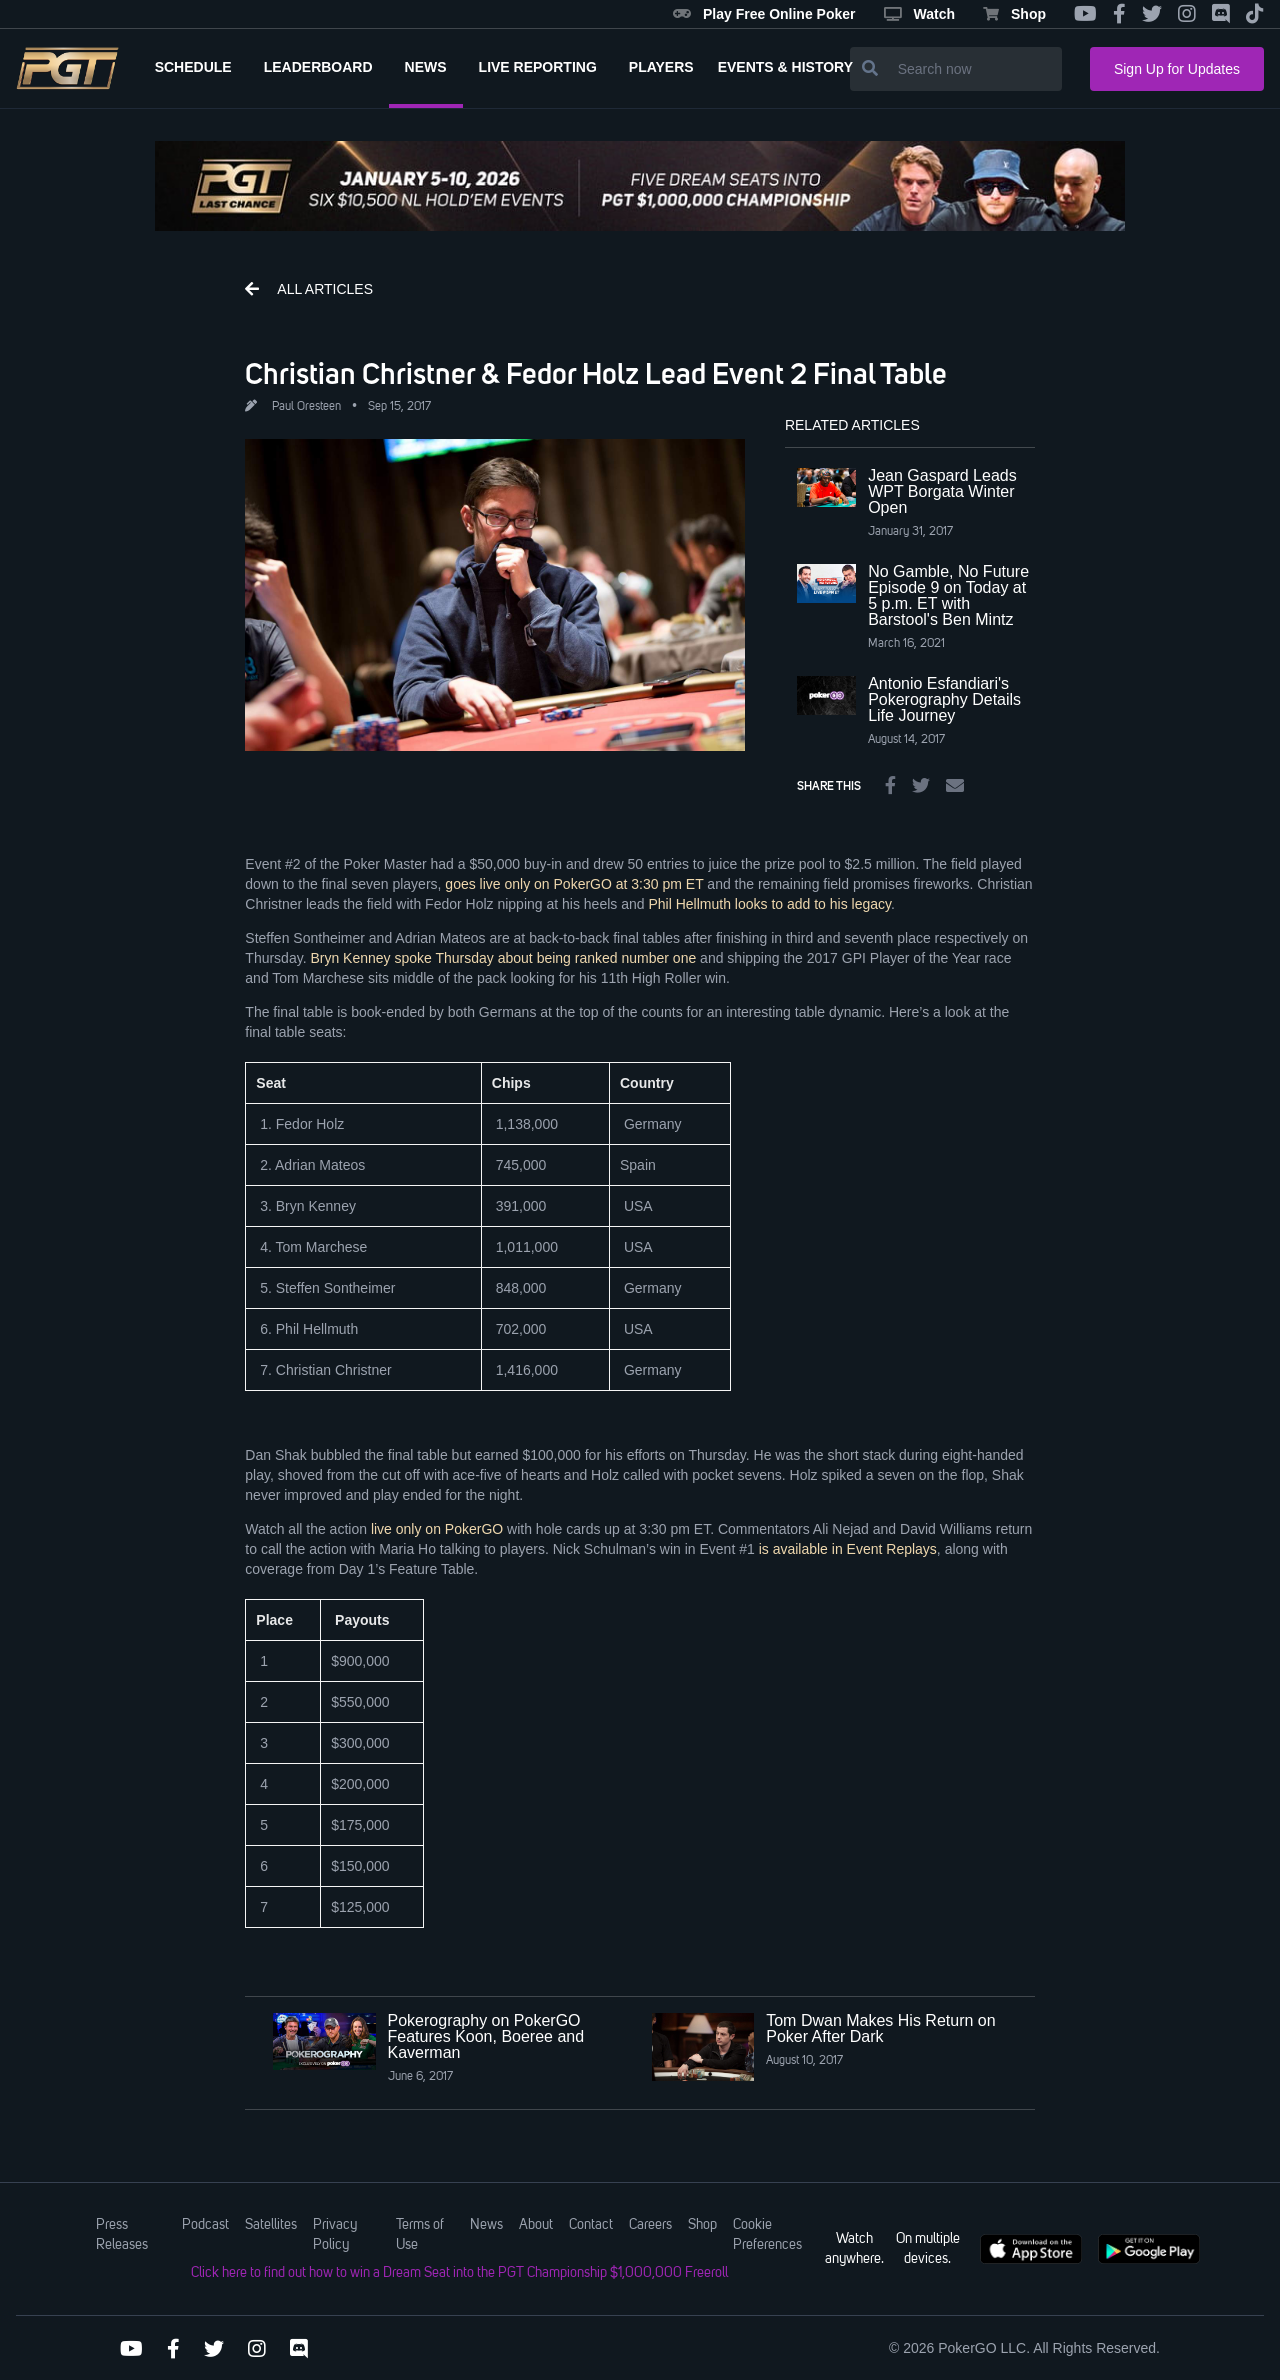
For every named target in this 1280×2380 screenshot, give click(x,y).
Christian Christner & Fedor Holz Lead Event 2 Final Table (596, 373)
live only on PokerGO (437, 1529)
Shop (1014, 14)
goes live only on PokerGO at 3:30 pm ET (574, 884)
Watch (919, 14)
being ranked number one (614, 958)
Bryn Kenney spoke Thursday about (421, 958)
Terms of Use (420, 2235)
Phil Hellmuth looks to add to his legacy (769, 904)
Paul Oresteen (306, 407)
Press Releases (122, 2235)
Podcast (205, 2225)
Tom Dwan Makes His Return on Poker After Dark (880, 2028)
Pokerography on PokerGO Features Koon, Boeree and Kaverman (486, 2036)
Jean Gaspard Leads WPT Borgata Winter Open (942, 491)
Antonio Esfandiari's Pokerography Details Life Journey (944, 699)
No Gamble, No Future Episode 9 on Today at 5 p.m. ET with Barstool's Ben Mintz (948, 595)
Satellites (271, 2225)
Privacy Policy (335, 2235)
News (486, 2225)
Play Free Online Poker (764, 14)
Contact (591, 2225)
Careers (650, 2225)
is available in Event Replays (848, 1549)
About (536, 2225)
